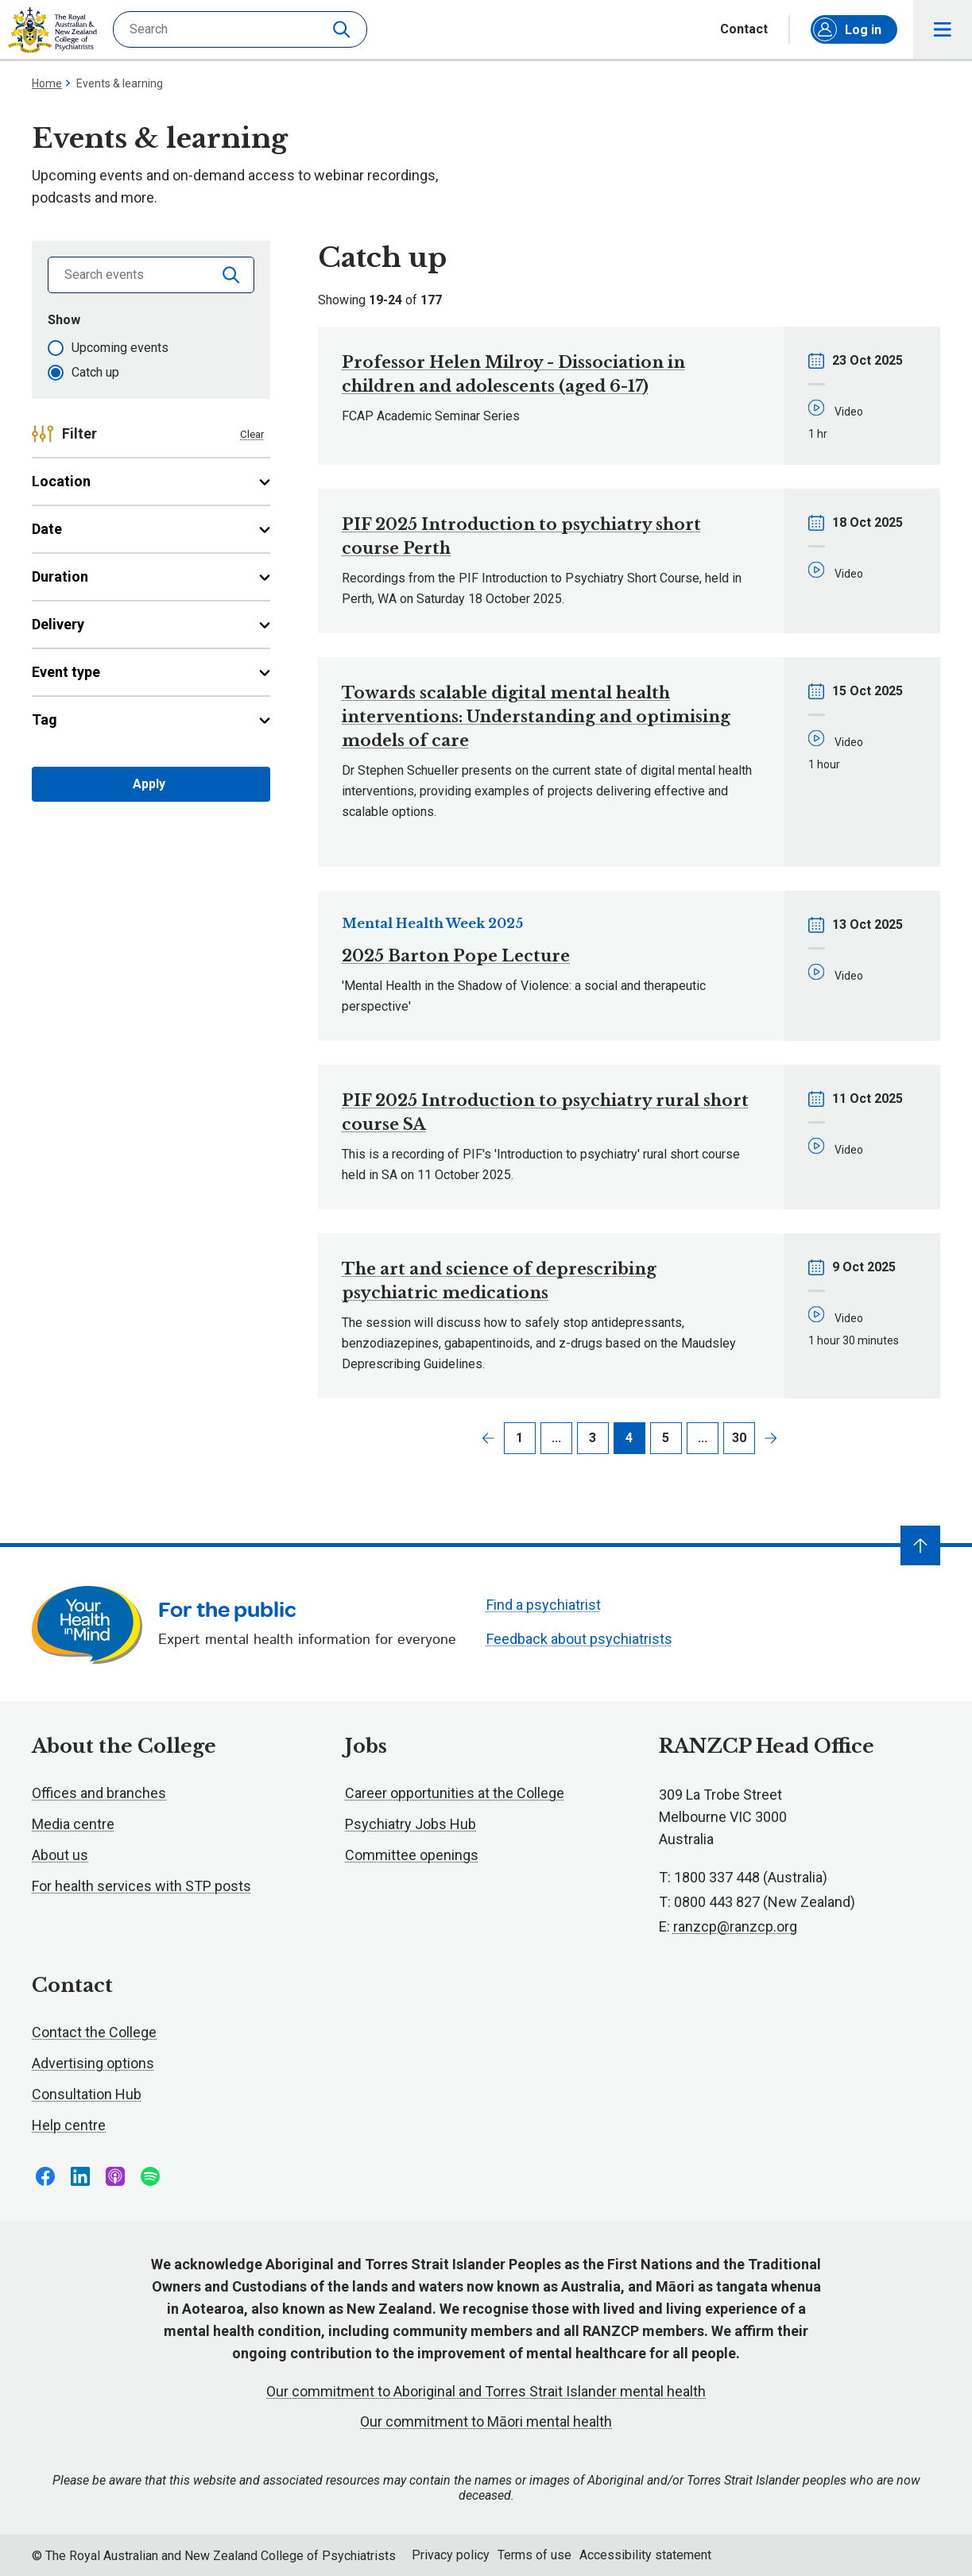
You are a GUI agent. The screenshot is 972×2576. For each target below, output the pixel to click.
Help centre (69, 2125)
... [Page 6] (702, 1437)
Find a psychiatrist (543, 1604)
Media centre (73, 1824)
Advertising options (93, 2063)
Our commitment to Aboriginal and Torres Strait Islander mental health (486, 2391)
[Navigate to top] (920, 1545)
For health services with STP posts (141, 1886)
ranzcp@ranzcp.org (735, 1926)
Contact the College (94, 2032)
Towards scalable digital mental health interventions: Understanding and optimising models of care (536, 716)
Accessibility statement (645, 2554)
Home (47, 83)
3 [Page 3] (592, 1437)
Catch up (95, 372)
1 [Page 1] (519, 1437)
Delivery (151, 624)
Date (151, 528)
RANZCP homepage (52, 30)
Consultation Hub (86, 2094)
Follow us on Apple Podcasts (115, 2176)
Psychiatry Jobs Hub (410, 1824)
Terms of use (534, 2554)
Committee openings (411, 1855)
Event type (151, 671)
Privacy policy (451, 2554)
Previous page (488, 1438)
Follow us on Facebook (45, 2176)
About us (60, 1855)
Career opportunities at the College (454, 1793)
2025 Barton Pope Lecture (456, 955)
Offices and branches (99, 1793)
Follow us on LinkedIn (80, 2176)
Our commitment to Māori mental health (486, 2421)
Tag (151, 719)
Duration (151, 576)
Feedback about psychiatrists (579, 1638)
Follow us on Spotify (150, 2176)
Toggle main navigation (943, 30)
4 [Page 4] (629, 1437)
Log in (847, 29)
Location (151, 481)
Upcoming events (120, 347)
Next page (771, 1438)
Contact (744, 29)
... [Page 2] (556, 1437)
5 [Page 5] (665, 1437)
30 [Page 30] (739, 1437)
